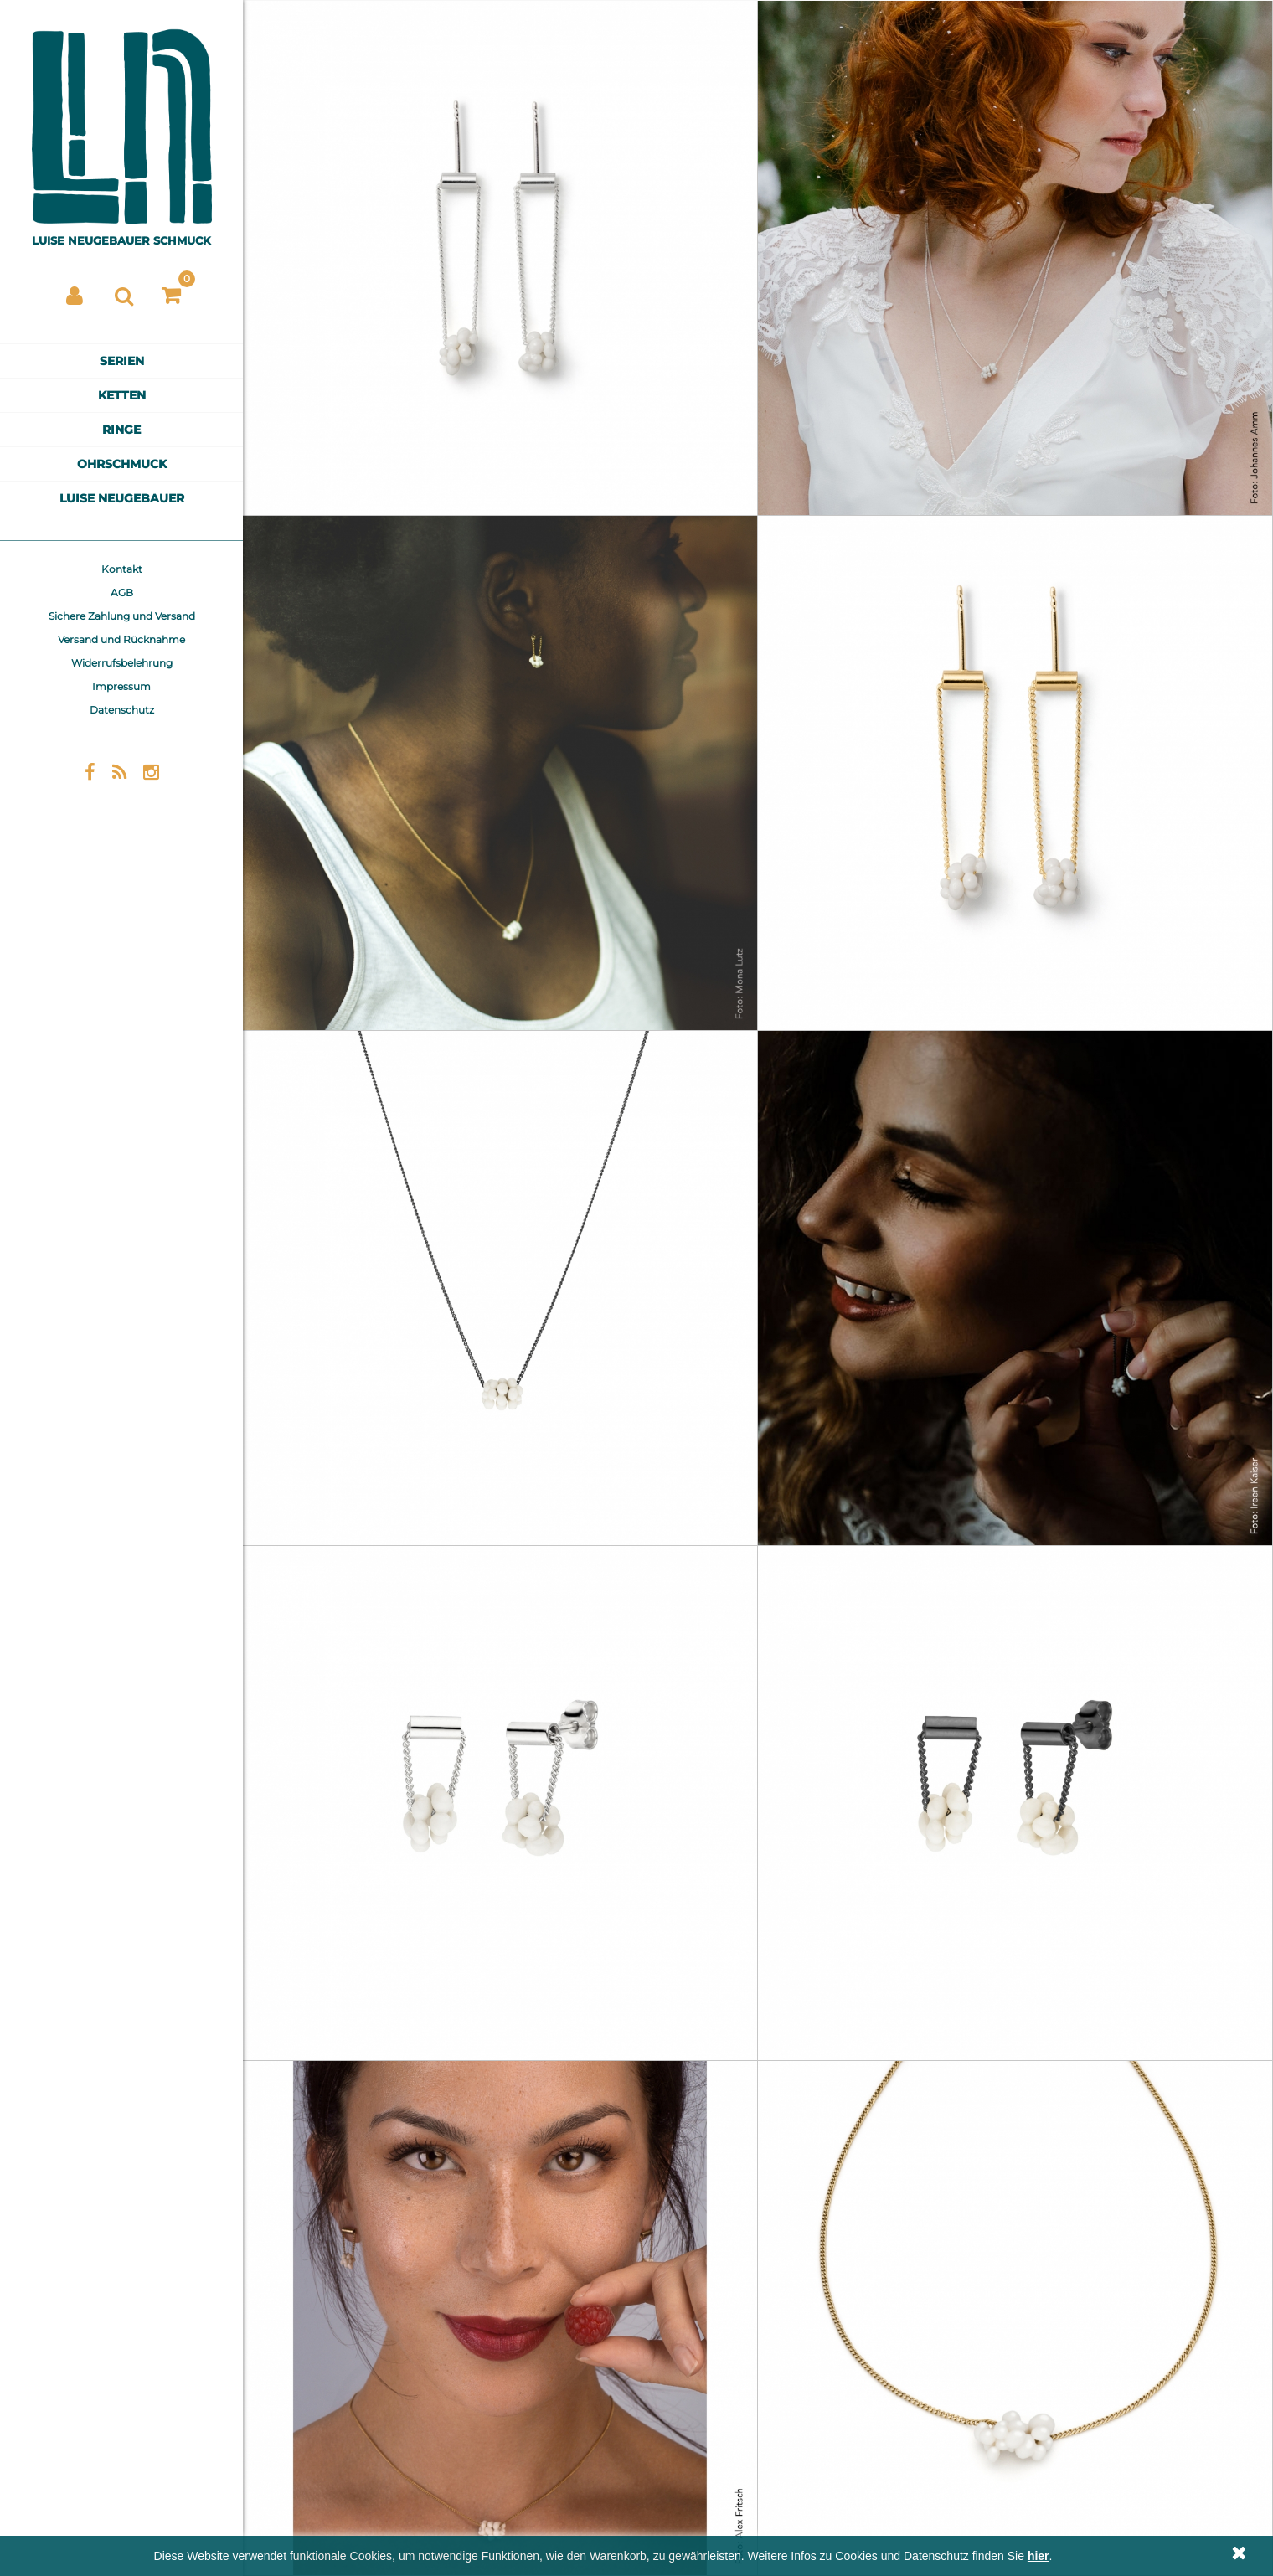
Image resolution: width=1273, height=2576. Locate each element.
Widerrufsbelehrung (122, 663)
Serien (122, 360)
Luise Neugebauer (121, 498)
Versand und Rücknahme (121, 639)
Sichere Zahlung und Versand (122, 616)
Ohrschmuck (122, 463)
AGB (122, 592)
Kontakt (121, 569)
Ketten (122, 395)
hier (1038, 2556)
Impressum (121, 686)
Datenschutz (122, 709)
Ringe (121, 429)
